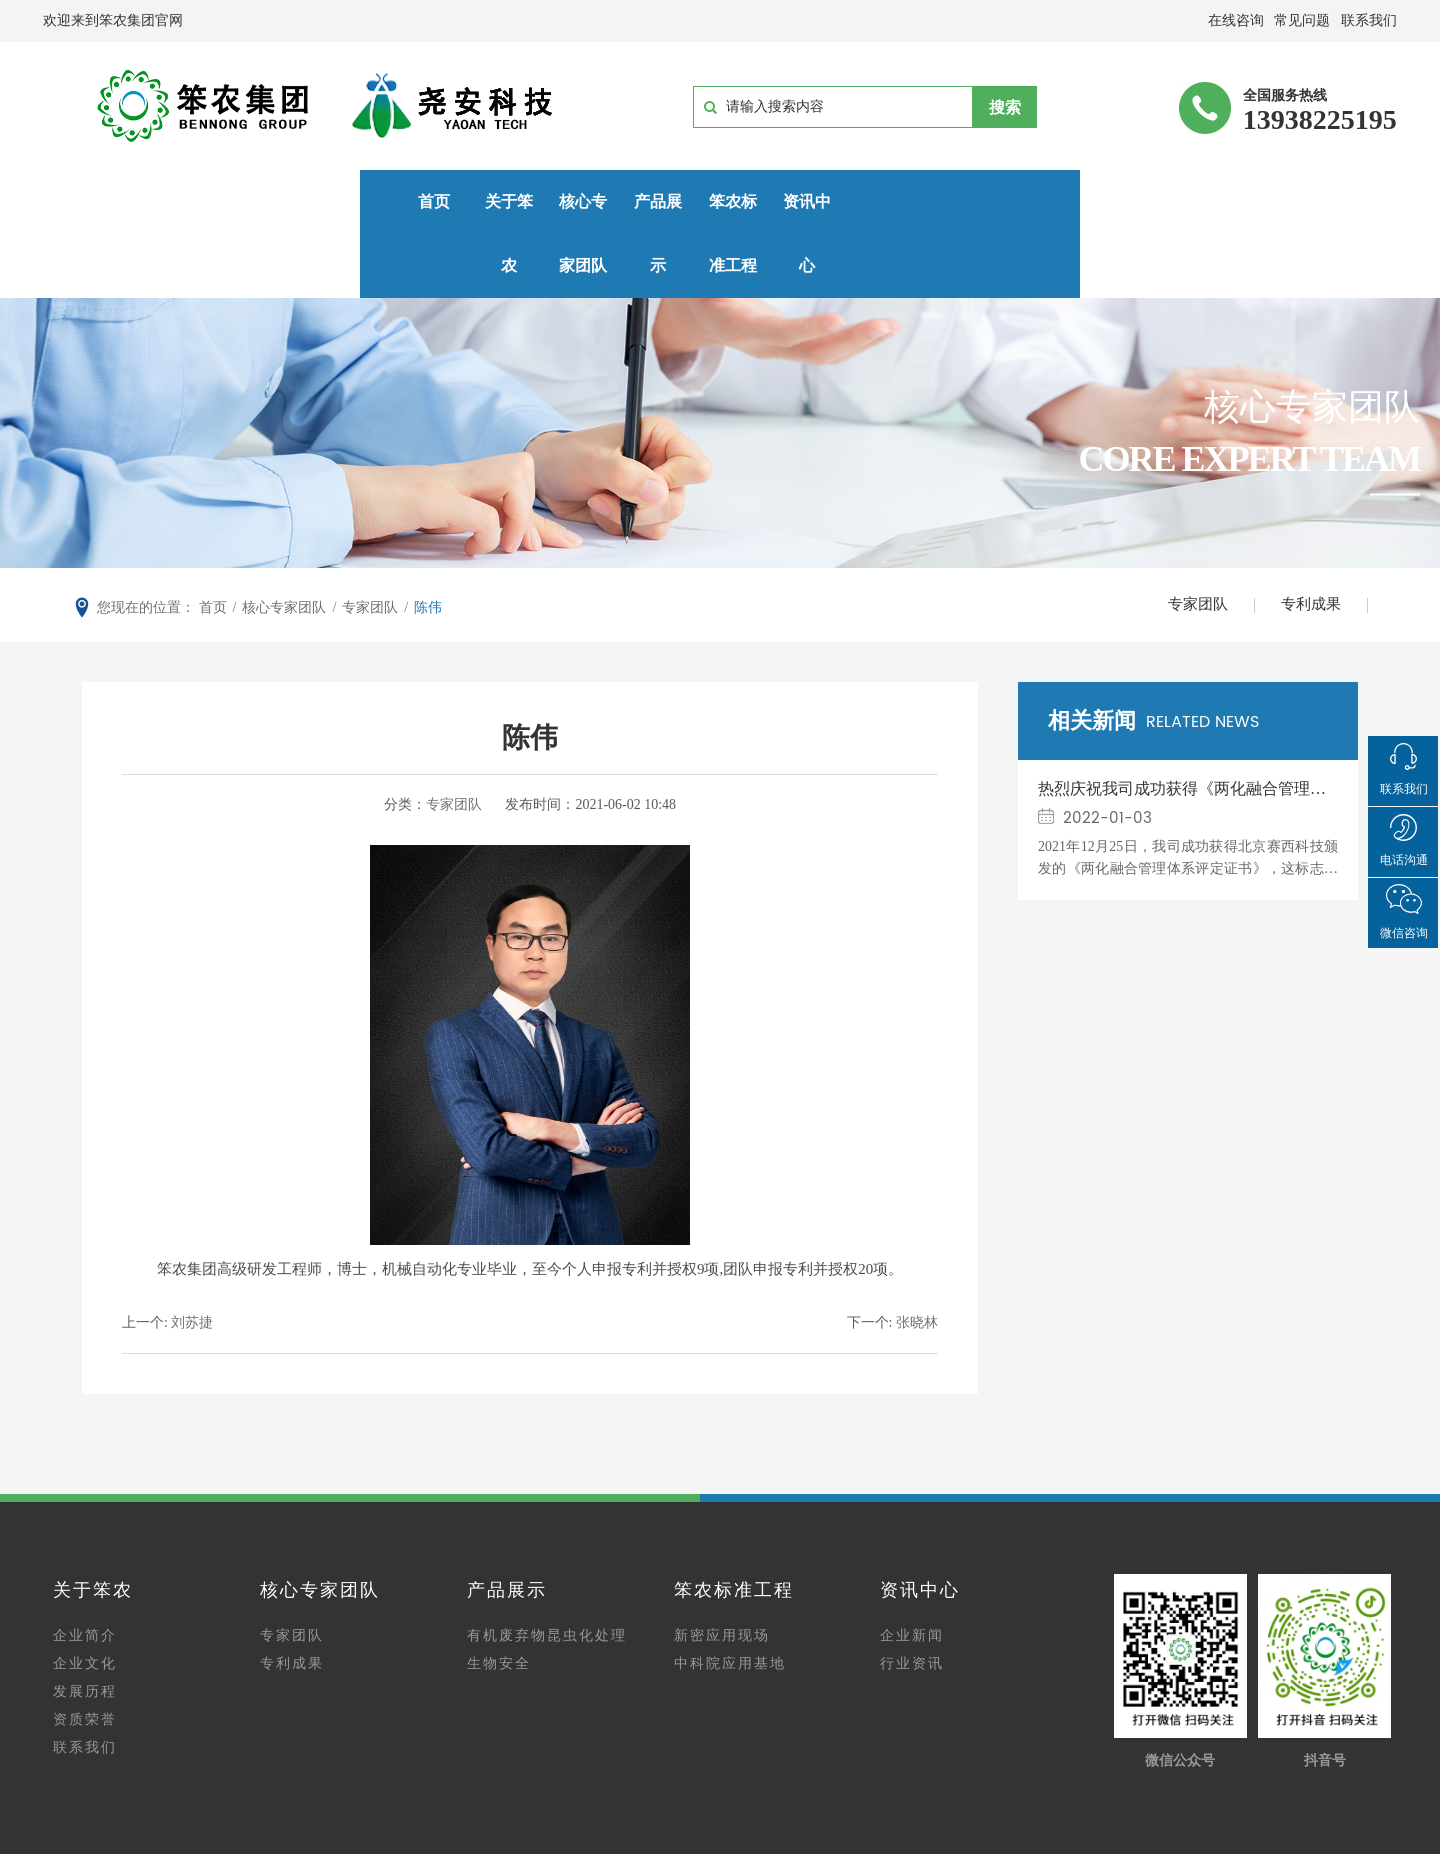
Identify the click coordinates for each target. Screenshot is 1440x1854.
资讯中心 (899, 201)
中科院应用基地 (730, 1605)
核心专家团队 (440, 201)
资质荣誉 (85, 1661)
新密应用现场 (722, 1577)
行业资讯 (912, 1605)
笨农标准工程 (746, 201)
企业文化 (85, 1605)
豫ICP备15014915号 (786, 1817)
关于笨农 (288, 201)
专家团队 (1188, 544)
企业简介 (85, 1577)
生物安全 (499, 1605)
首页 (135, 201)
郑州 (874, 1841)
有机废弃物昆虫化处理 (547, 1577)
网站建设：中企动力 (794, 1841)
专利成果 (1308, 544)
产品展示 (593, 201)
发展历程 (85, 1633)
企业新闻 (912, 1577)
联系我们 (85, 1689)
